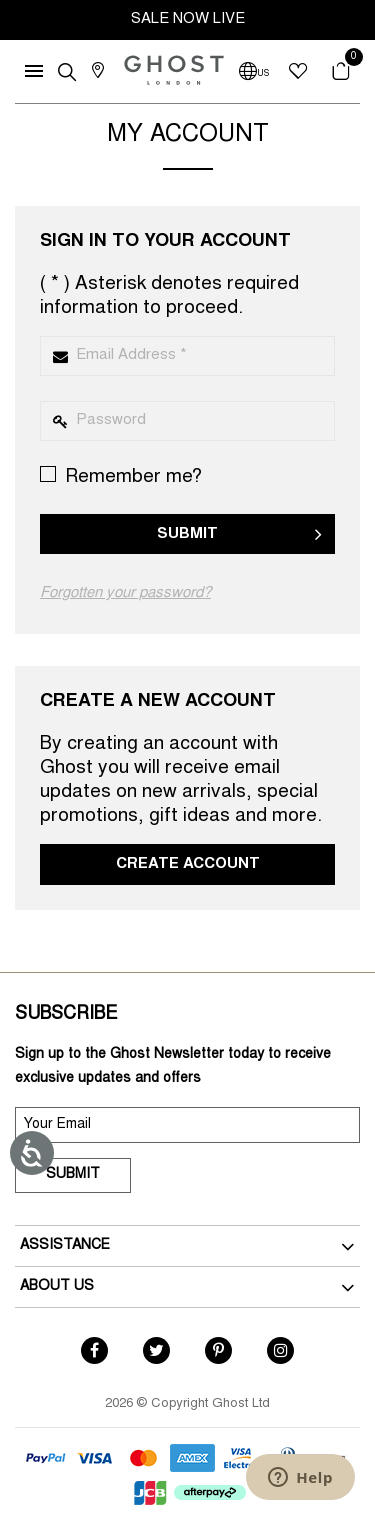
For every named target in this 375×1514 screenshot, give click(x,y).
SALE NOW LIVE (188, 19)
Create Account (188, 864)
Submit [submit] (73, 1175)
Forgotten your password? (125, 593)
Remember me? (121, 476)
